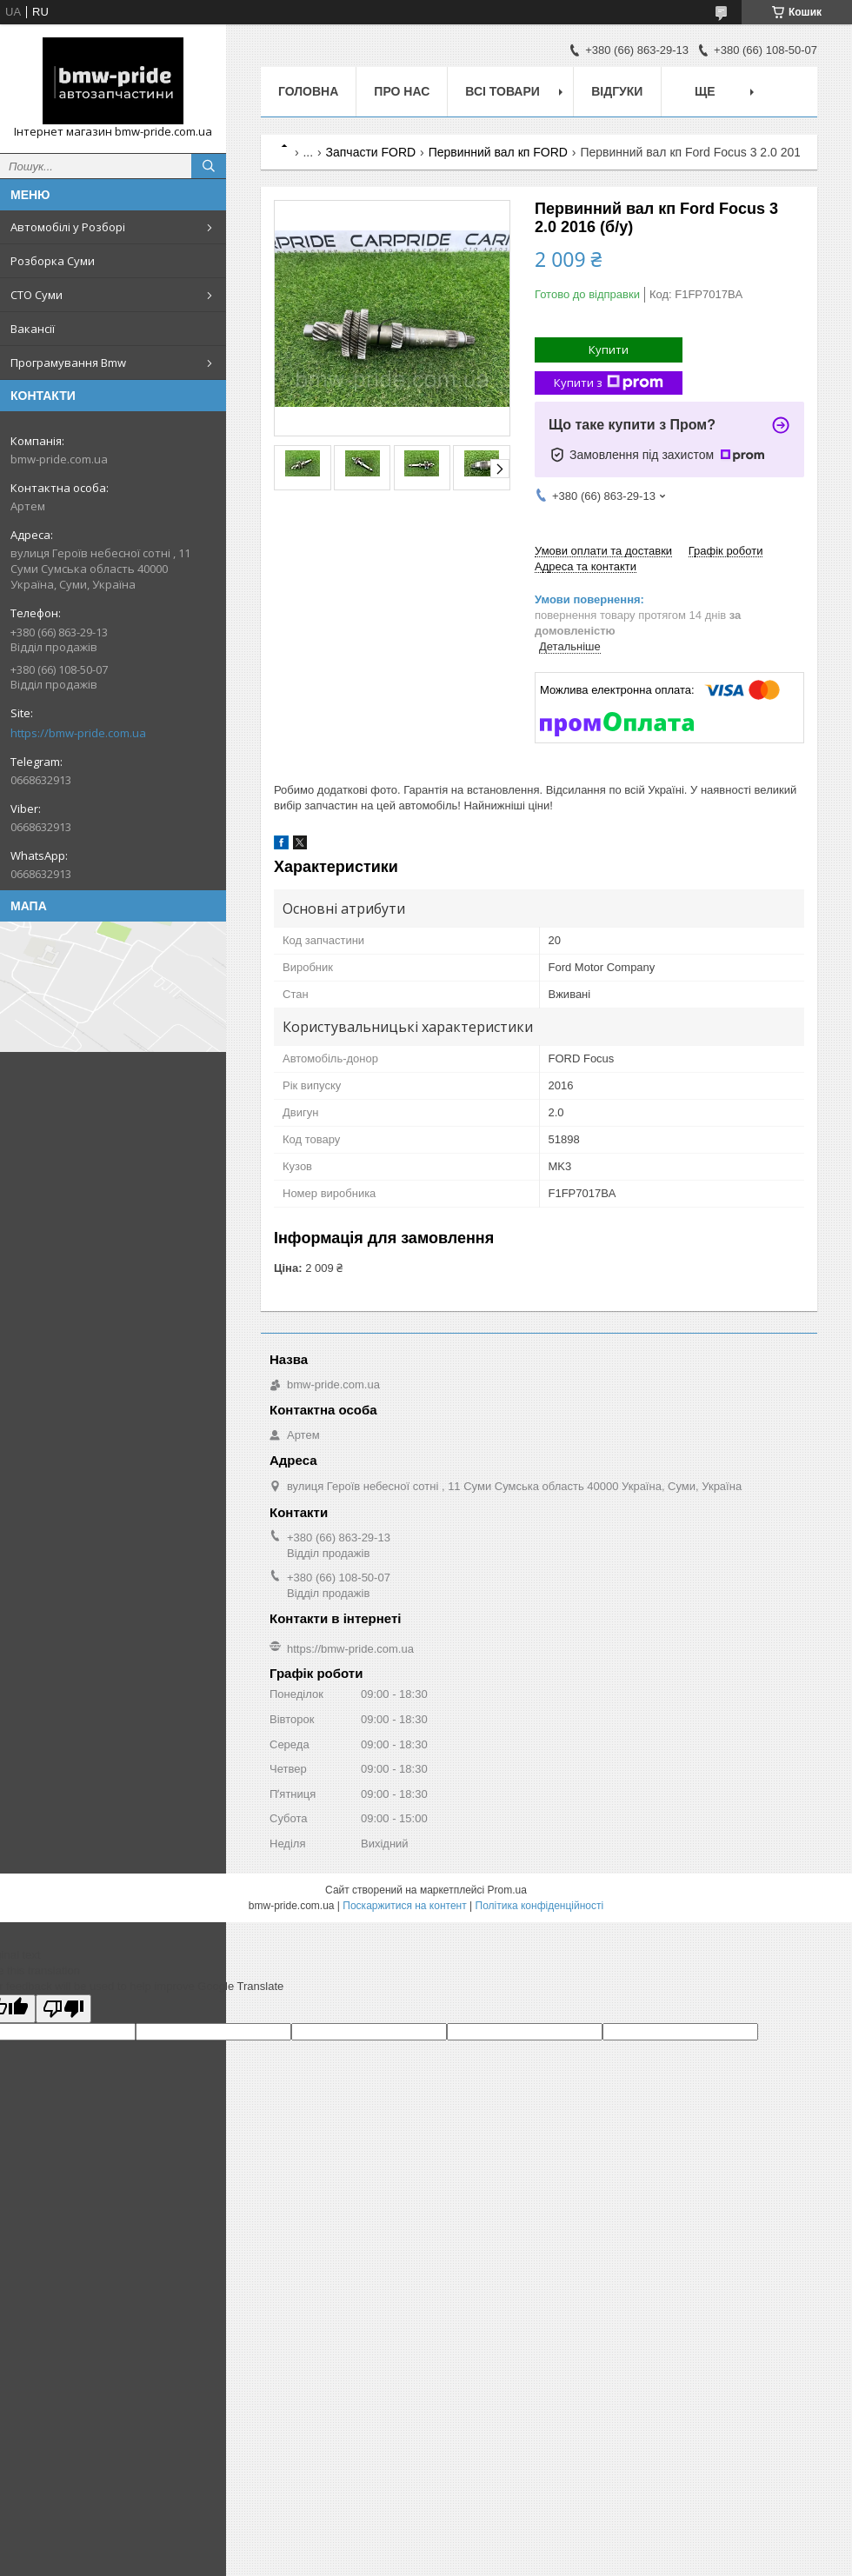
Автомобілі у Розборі (67, 227)
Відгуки (616, 91)
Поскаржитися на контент (404, 1906)
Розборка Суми (52, 261)
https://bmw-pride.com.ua (78, 733)
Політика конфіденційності (540, 1906)
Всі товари (502, 91)
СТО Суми (36, 295)
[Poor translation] (63, 2008)
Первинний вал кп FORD (498, 152)
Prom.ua (507, 1890)
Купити (609, 349)
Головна (308, 91)
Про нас (401, 91)
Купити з (608, 383)
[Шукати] (208, 166)
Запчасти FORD (371, 152)
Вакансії (32, 328)
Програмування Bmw (68, 362)
